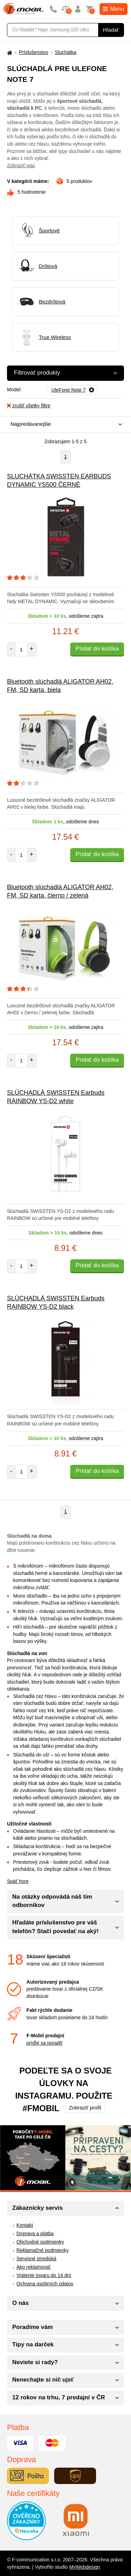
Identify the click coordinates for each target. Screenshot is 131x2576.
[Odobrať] (72, 389)
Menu (113, 9)
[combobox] (63, 424)
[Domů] (8, 52)
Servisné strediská (36, 2258)
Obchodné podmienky (40, 2242)
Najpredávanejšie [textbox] (30, 424)
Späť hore (18, 1881)
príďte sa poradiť (45, 2043)
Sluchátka (65, 52)
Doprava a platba (35, 2233)
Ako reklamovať (33, 2267)
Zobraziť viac (21, 165)
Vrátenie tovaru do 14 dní (43, 2275)
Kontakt (24, 2225)
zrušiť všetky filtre (28, 405)
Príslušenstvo (33, 52)
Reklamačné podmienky (42, 2250)
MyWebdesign (84, 2567)
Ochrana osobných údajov (44, 2283)
